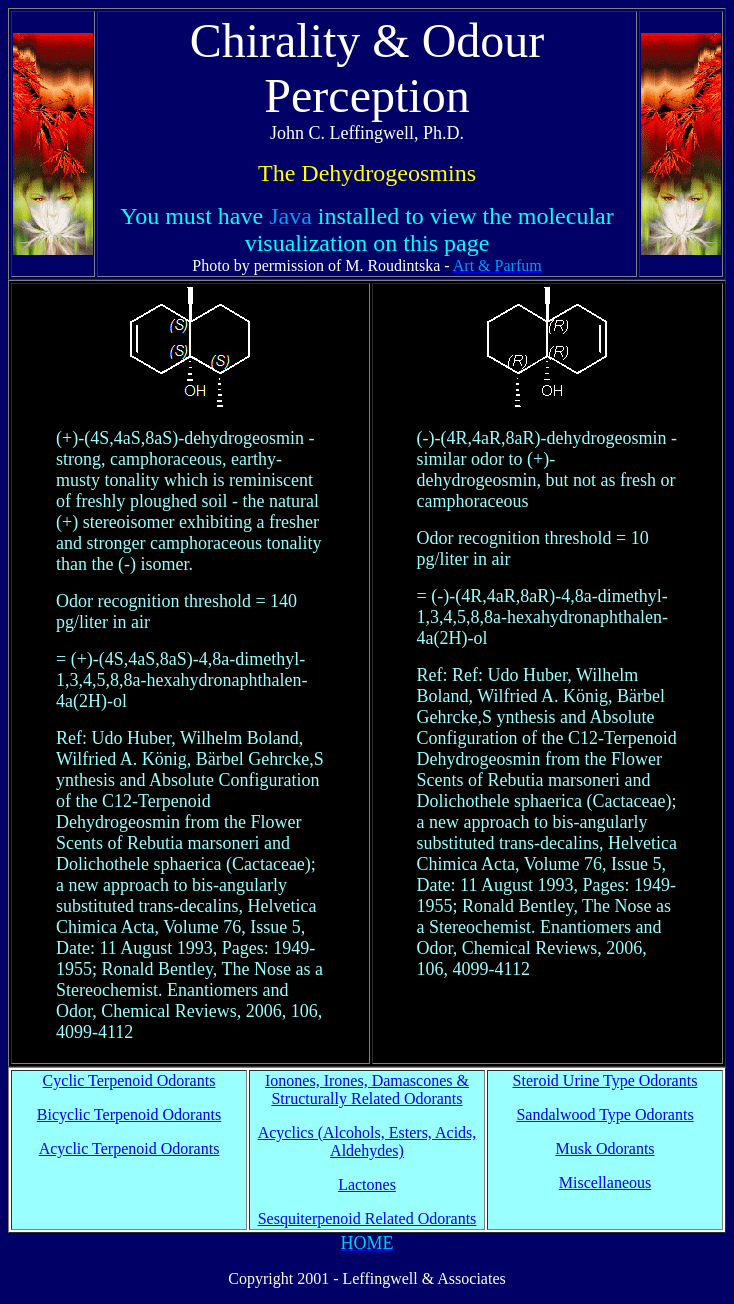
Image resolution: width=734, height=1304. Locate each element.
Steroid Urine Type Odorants (605, 1080)
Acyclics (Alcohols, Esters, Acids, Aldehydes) (367, 1141)
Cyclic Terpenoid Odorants (129, 1080)
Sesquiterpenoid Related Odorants (367, 1218)
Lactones (367, 1184)
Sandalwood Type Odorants (604, 1114)
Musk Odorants (604, 1148)
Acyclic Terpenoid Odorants (129, 1148)
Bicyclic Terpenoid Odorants (129, 1114)
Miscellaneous (605, 1182)
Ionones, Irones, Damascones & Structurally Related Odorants (367, 1089)
